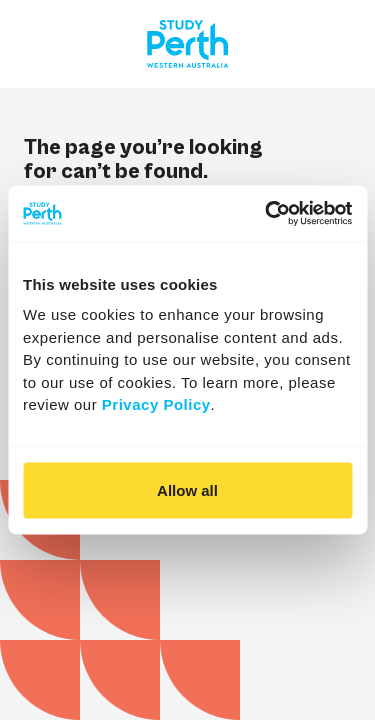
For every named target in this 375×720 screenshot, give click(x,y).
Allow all (187, 489)
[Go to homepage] (187, 44)
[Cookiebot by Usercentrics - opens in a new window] (267, 214)
